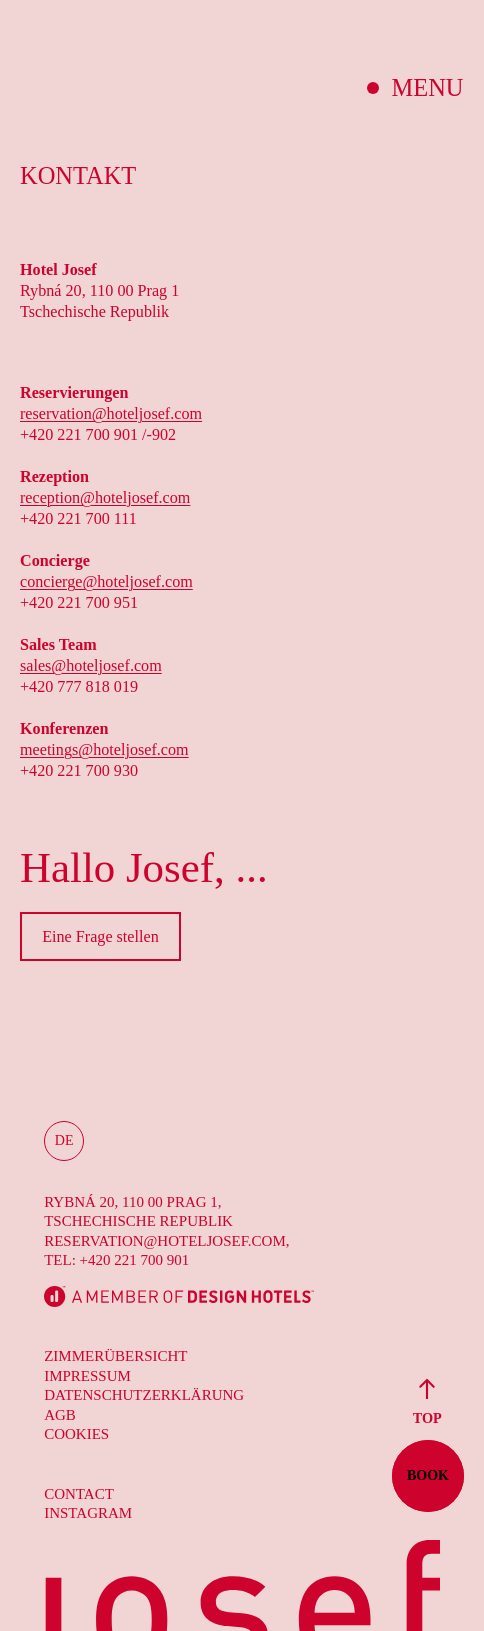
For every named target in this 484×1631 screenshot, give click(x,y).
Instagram (88, 1513)
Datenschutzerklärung (144, 1395)
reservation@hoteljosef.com (111, 413)
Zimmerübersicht (115, 1356)
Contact (79, 1494)
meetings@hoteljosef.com (104, 749)
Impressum (87, 1376)
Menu (428, 87)
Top (426, 1401)
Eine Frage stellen (100, 936)
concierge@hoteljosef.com (106, 581)
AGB (60, 1415)
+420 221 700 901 (135, 1260)
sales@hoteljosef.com (91, 665)
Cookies (76, 1434)
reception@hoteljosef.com (105, 497)
